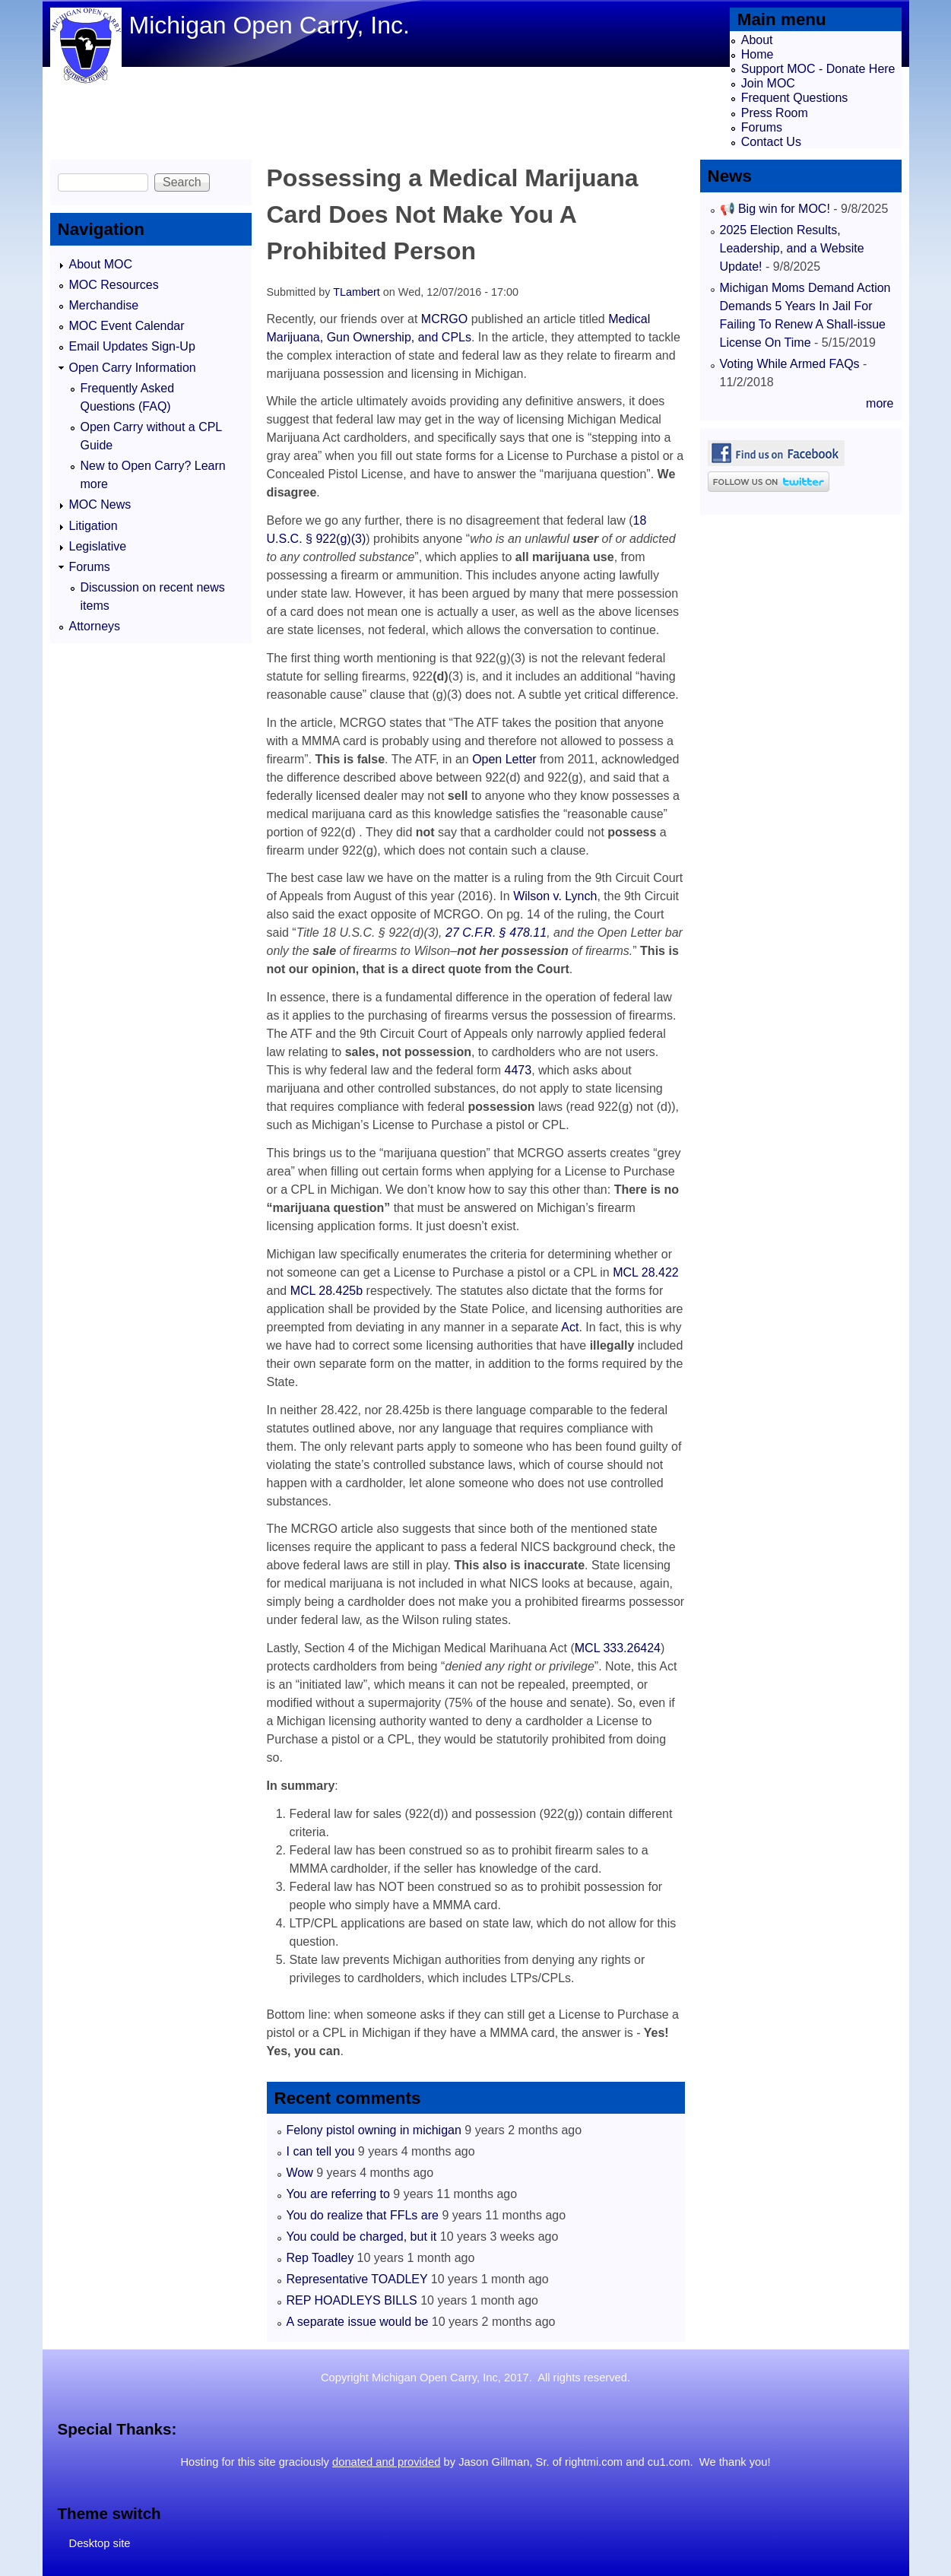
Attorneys (95, 626)
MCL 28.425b (326, 1290)
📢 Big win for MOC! (777, 208)
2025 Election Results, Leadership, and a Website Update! (792, 248)
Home (757, 54)
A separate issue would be (358, 2321)
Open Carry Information (132, 367)
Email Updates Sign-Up (132, 346)
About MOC (101, 264)
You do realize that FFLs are (363, 2215)
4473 (518, 1070)
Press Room (774, 112)
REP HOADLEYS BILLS (352, 2300)
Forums (761, 127)
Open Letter (504, 759)
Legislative (98, 546)
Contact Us (771, 141)
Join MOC (768, 83)
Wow (300, 2172)
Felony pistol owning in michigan (374, 2130)
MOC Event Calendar (127, 325)
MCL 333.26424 (618, 1648)
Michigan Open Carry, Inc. (269, 25)
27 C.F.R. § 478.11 (496, 932)
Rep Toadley (320, 2257)
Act (570, 1327)
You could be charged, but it (362, 2236)
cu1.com (669, 2462)
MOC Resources (114, 284)
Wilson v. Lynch (555, 896)
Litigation (93, 525)
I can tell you (321, 2151)
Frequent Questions (794, 97)
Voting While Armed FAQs (790, 363)
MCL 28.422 (646, 1272)
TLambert (356, 292)
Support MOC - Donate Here (818, 68)
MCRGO (444, 318)
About (757, 39)
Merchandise (104, 305)
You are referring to (338, 2193)
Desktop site (100, 2543)
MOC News (100, 504)
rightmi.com (594, 2462)
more (879, 403)
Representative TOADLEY (357, 2279)
